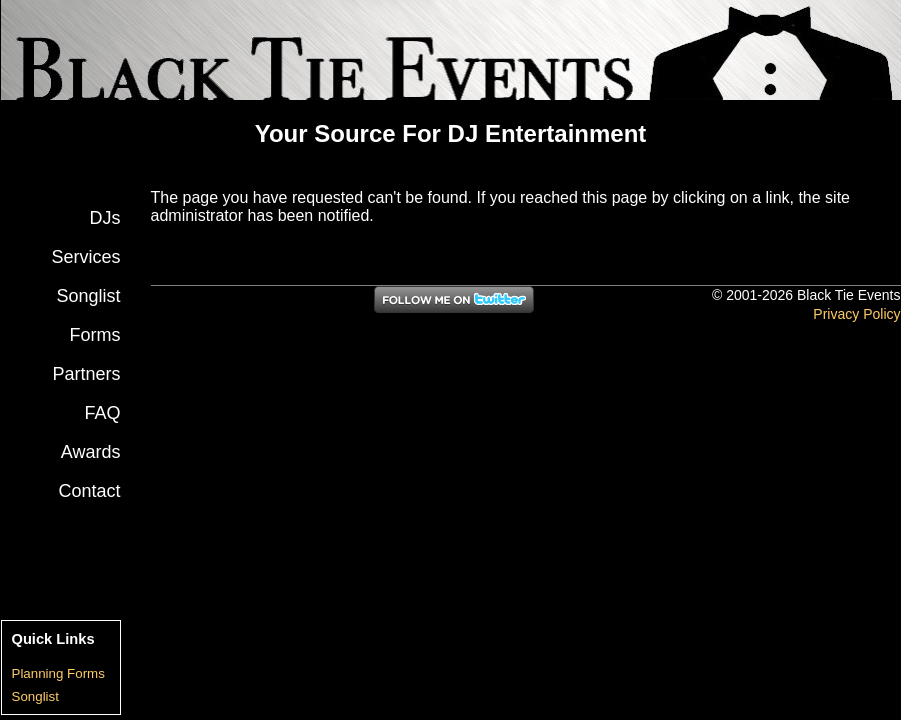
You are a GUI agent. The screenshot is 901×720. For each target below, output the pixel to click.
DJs (105, 218)
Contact (89, 491)
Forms (95, 335)
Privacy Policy (856, 314)
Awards (91, 452)
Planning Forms (58, 673)
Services (85, 257)
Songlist (88, 296)
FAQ (102, 413)
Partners (86, 374)
